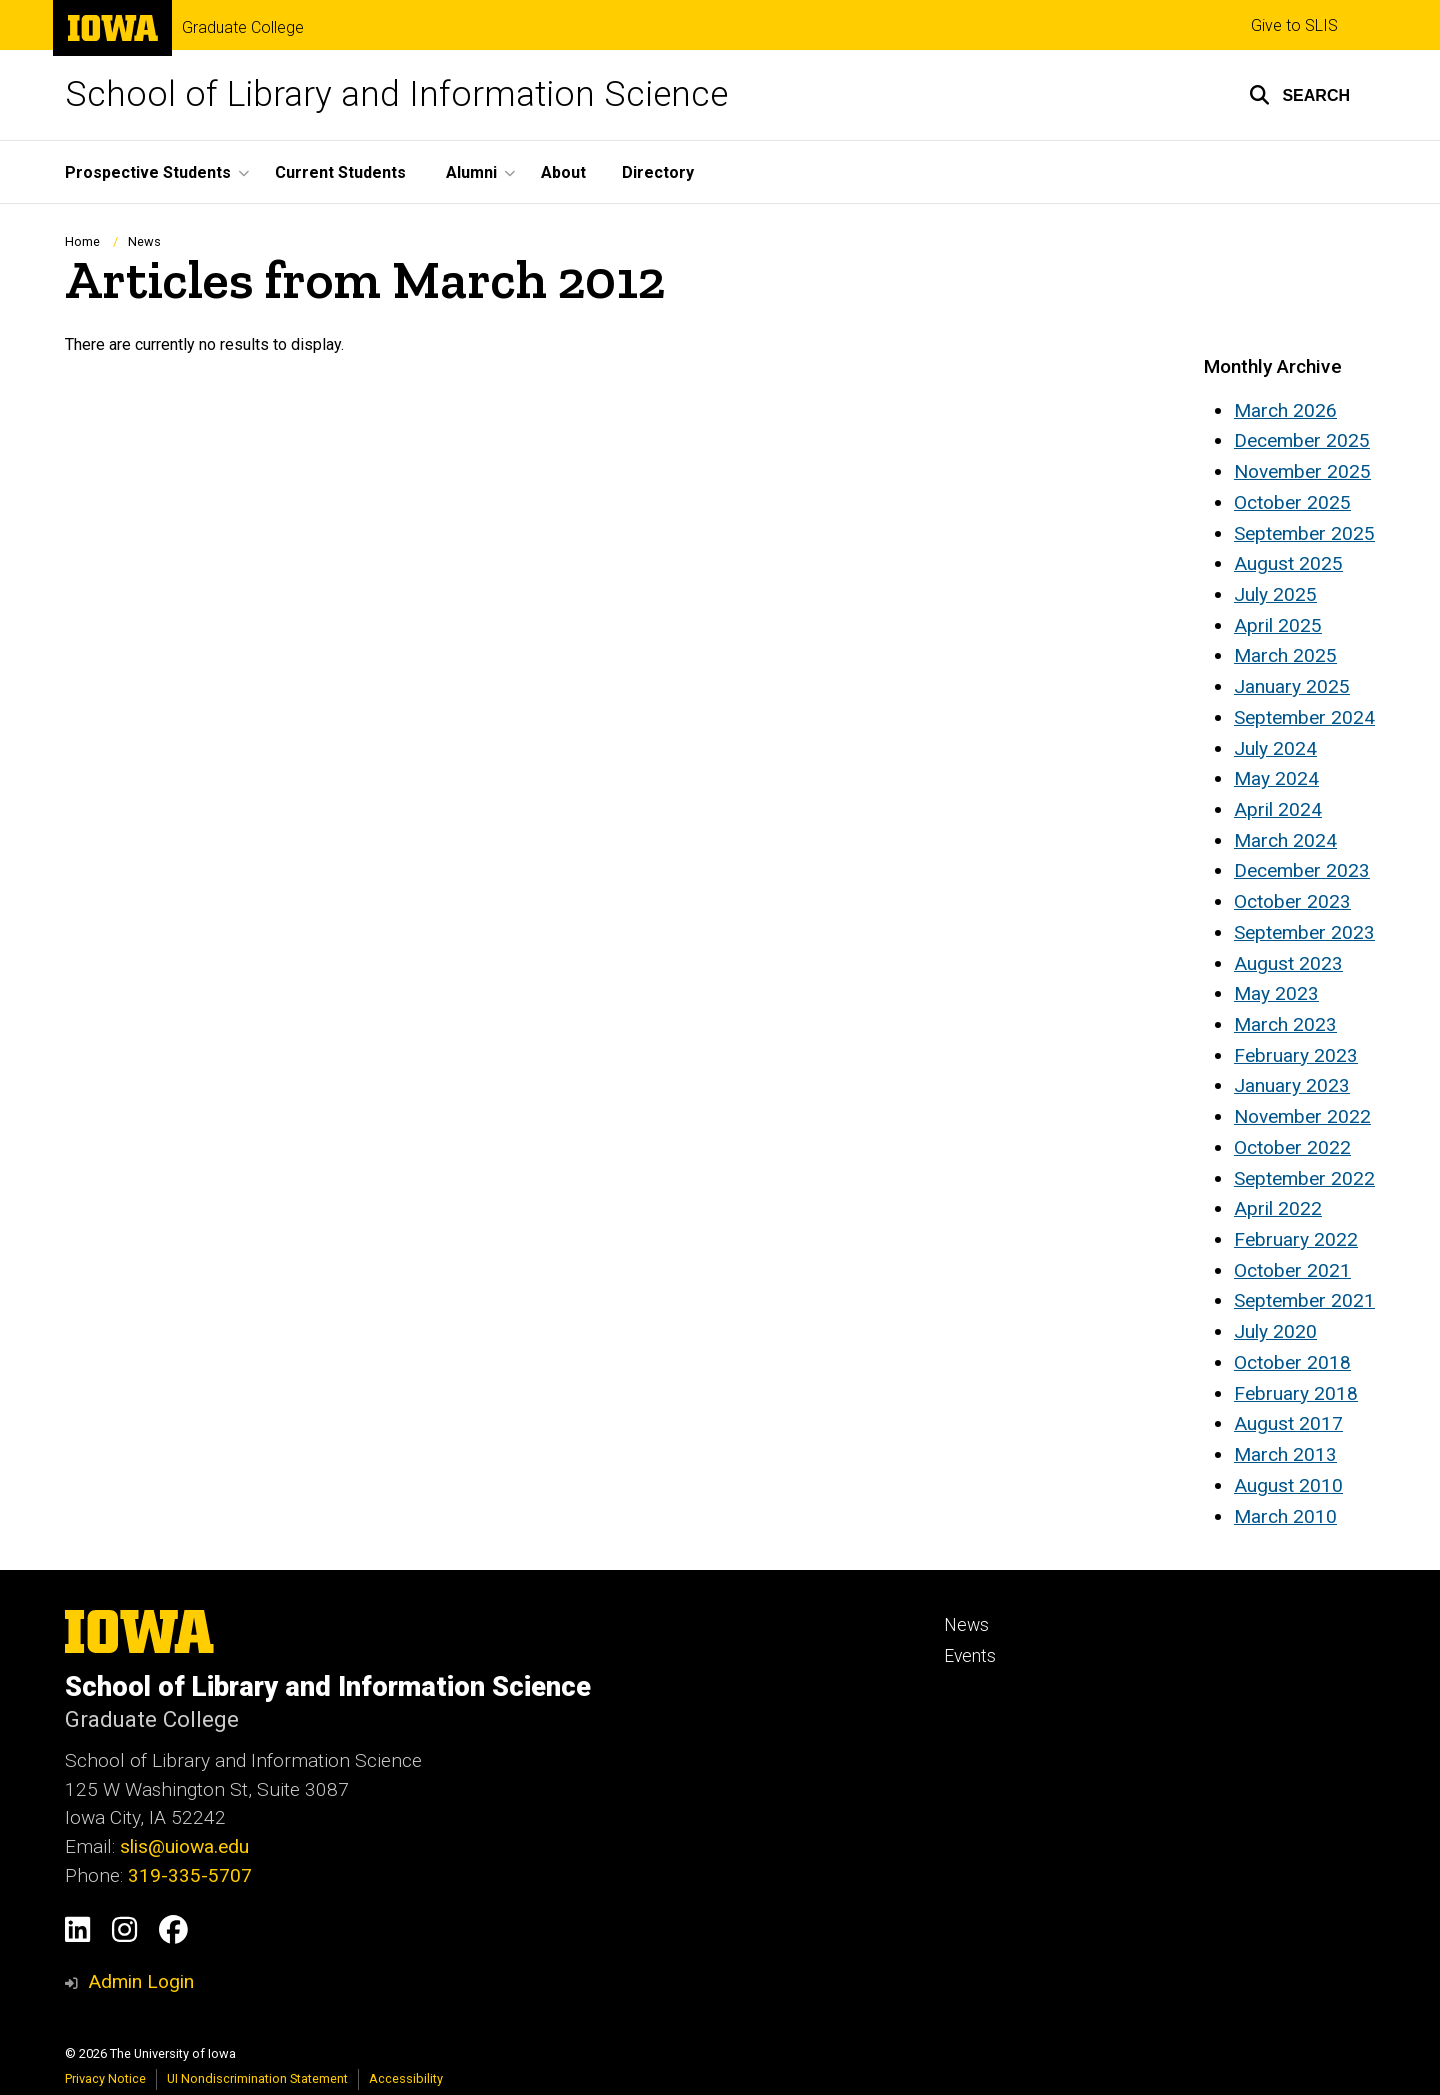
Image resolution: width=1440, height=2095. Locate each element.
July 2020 (1275, 1331)
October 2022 (1292, 1147)
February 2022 (1296, 1239)
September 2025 (1304, 533)
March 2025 (1285, 655)
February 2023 (1296, 1055)
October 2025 (1292, 502)
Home (82, 241)
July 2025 (1275, 594)
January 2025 (1292, 686)
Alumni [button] (471, 172)
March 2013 (1285, 1454)
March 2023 (1285, 1024)
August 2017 (1288, 1423)
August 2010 (1288, 1485)
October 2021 (1292, 1270)
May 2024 (1276, 778)
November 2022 (1302, 1116)
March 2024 (1285, 840)
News (144, 241)
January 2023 (1292, 1085)
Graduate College (243, 28)
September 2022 (1304, 1178)
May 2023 (1276, 993)
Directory (658, 172)
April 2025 (1278, 625)
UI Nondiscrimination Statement (257, 2078)
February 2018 (1296, 1393)
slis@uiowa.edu (184, 1846)
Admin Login (141, 1981)
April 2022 (1278, 1208)
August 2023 (1288, 963)
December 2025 (1302, 440)
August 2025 (1288, 563)
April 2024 (1278, 809)
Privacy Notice (105, 2078)
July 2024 (1275, 748)
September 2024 (1304, 717)
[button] (1299, 95)
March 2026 (1285, 410)
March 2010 (1285, 1516)
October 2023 (1292, 901)
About (563, 172)
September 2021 (1304, 1300)
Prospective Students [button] (148, 172)
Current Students (340, 172)
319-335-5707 (190, 1875)
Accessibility (406, 2078)
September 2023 (1304, 932)
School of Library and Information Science (396, 94)
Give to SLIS (1294, 25)
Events (970, 1656)
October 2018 (1292, 1362)
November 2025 (1302, 471)
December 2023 (1302, 870)
